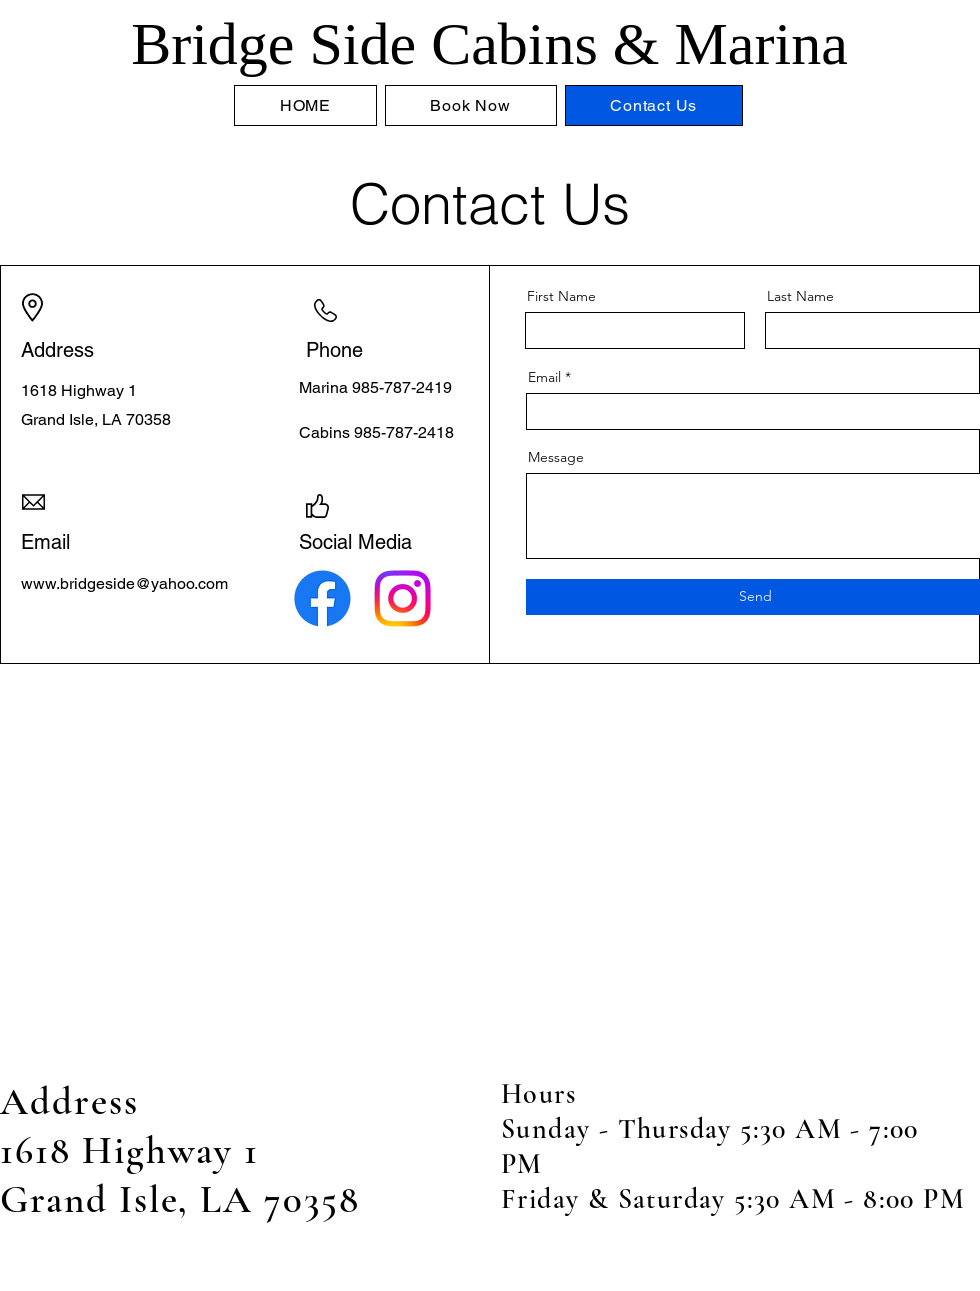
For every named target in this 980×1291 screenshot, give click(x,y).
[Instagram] (402, 598)
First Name (561, 296)
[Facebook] (322, 598)
